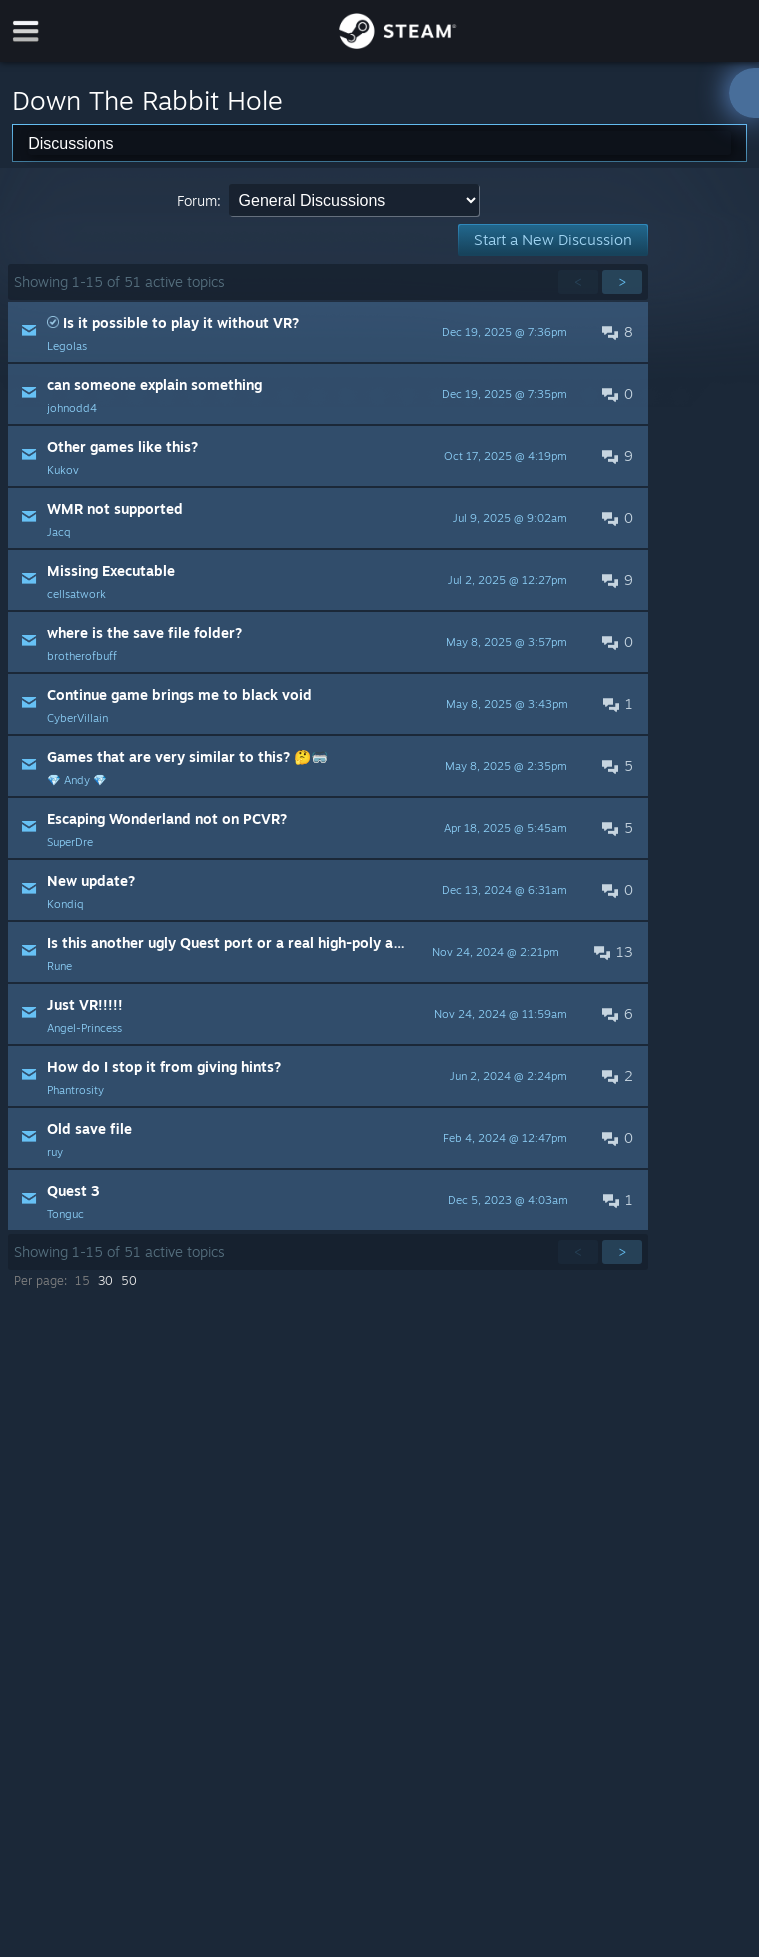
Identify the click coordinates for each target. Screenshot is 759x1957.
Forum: (199, 200)
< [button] (578, 281)
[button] (328, 332)
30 (105, 1280)
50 (129, 1280)
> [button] (622, 281)
